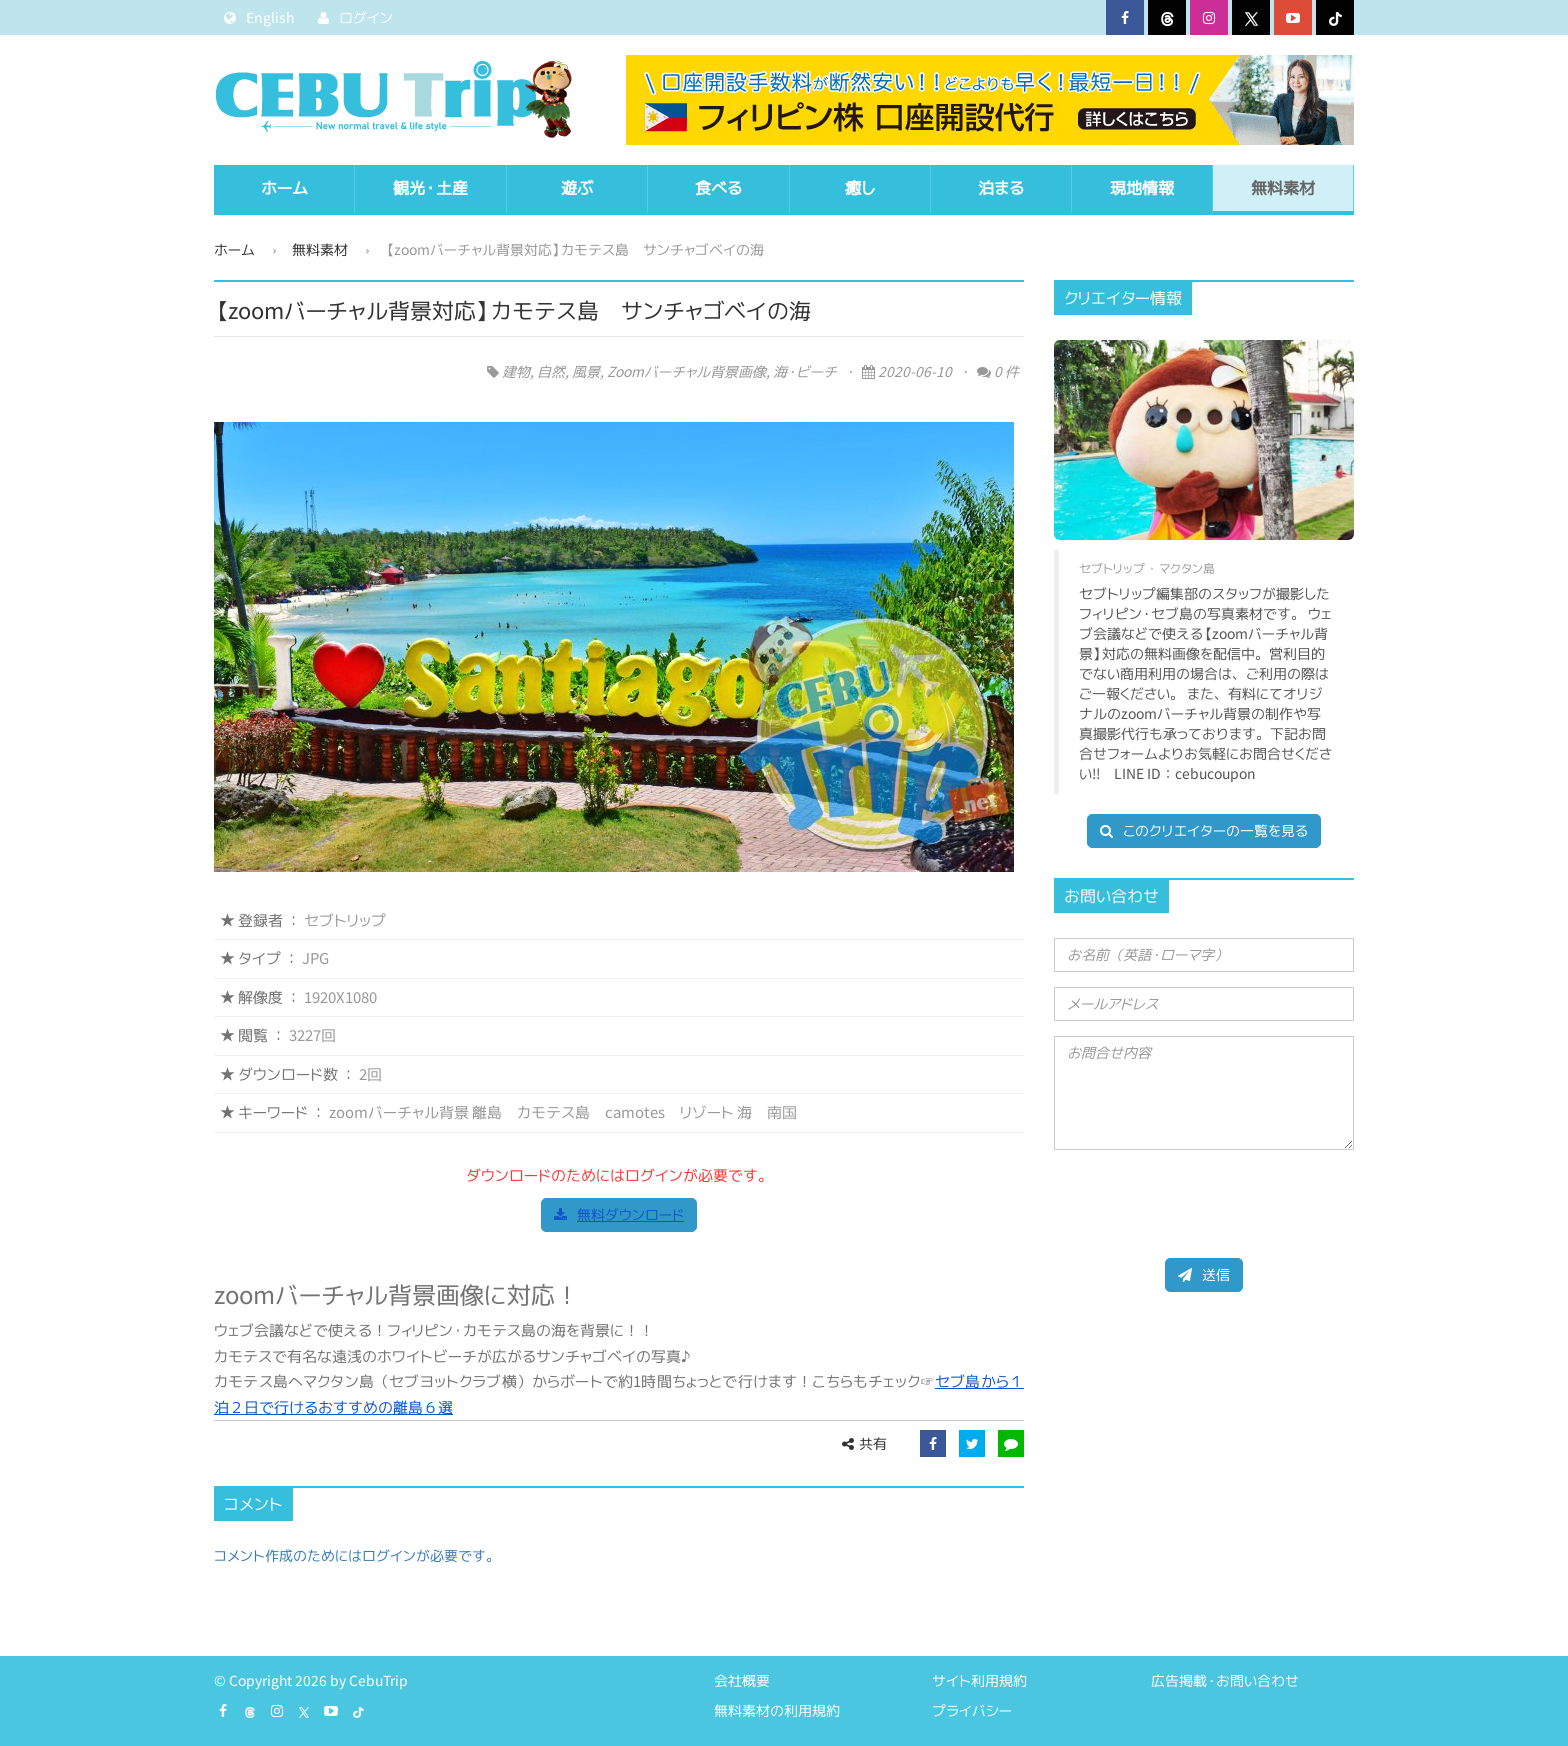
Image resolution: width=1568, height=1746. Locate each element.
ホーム (284, 188)
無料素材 (1283, 188)
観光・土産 (430, 188)
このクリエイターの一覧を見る (1204, 830)
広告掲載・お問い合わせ (1225, 1680)
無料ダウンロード (619, 1214)
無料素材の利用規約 (777, 1710)
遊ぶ (577, 188)
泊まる (1001, 188)
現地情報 (1142, 188)
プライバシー (972, 1710)
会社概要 (742, 1680)
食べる (718, 188)
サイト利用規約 (979, 1680)
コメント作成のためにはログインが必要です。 (357, 1555)
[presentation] (1206, 1204)
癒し (860, 188)
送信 (1204, 1274)
